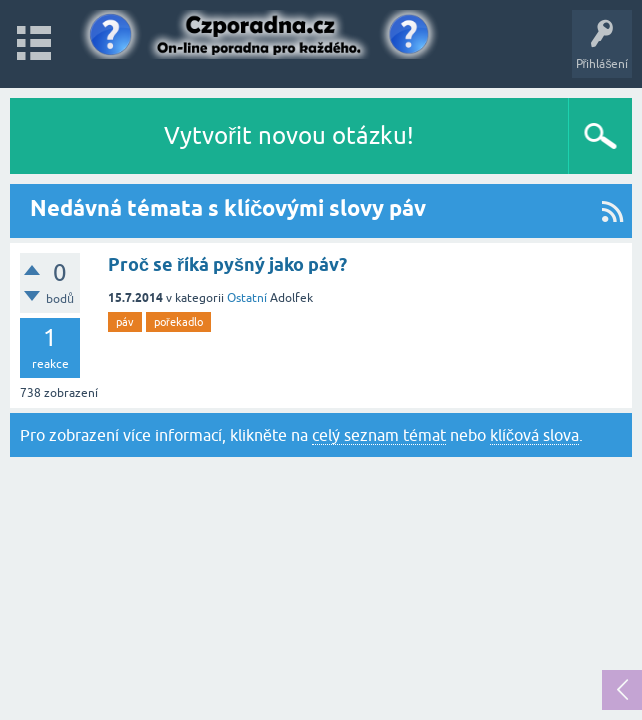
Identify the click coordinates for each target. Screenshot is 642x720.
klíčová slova (534, 435)
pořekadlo (178, 322)
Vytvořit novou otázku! (289, 135)
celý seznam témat (379, 435)
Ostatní (247, 298)
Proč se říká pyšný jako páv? (227, 264)
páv (125, 322)
